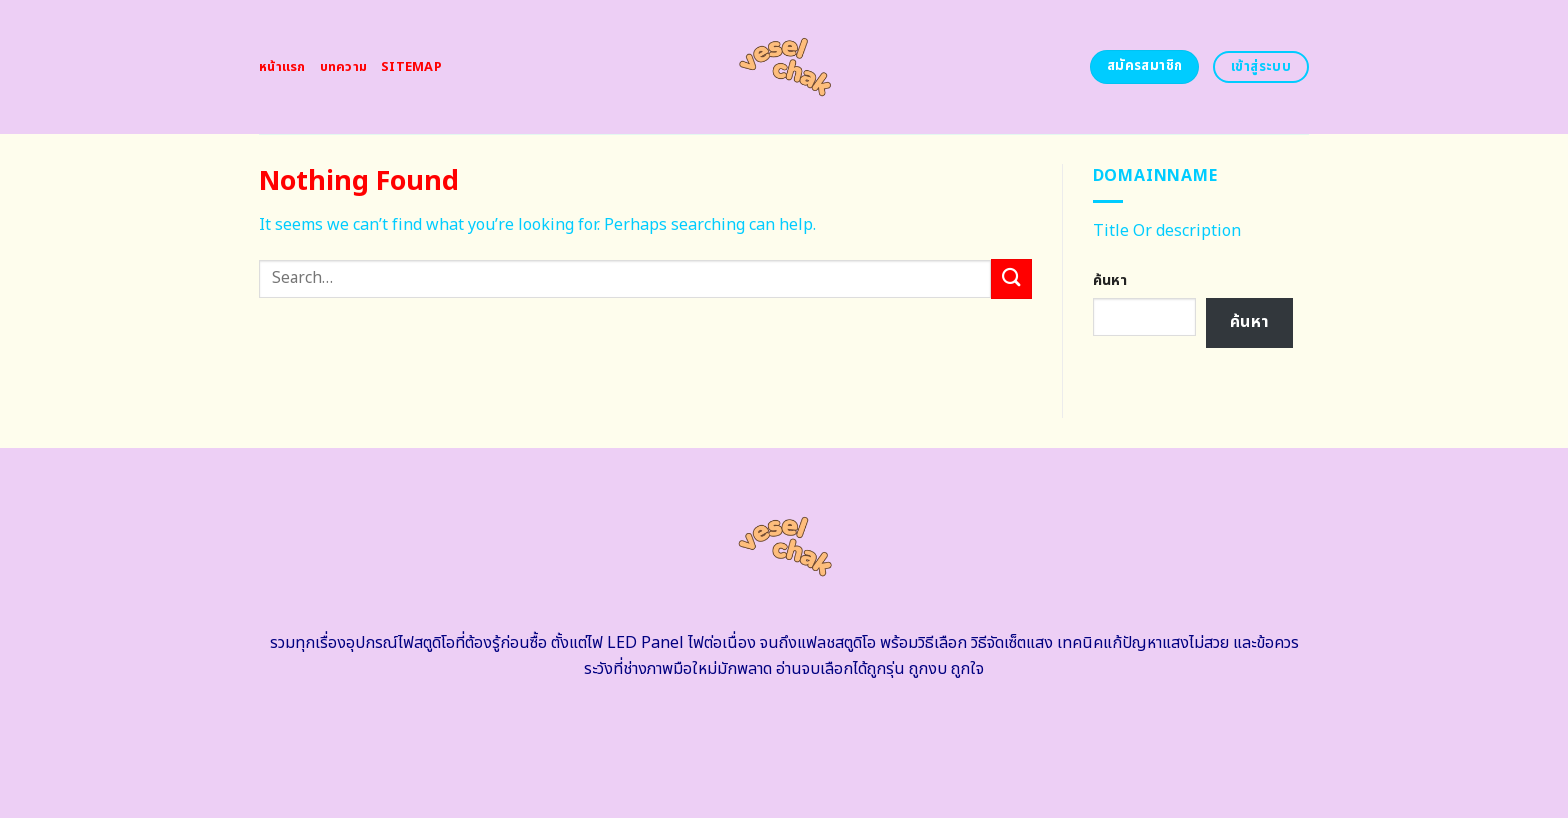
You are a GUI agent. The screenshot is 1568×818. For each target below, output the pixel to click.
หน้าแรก (282, 67)
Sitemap (411, 67)
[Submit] (1011, 278)
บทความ (344, 67)
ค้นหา (1110, 280)
